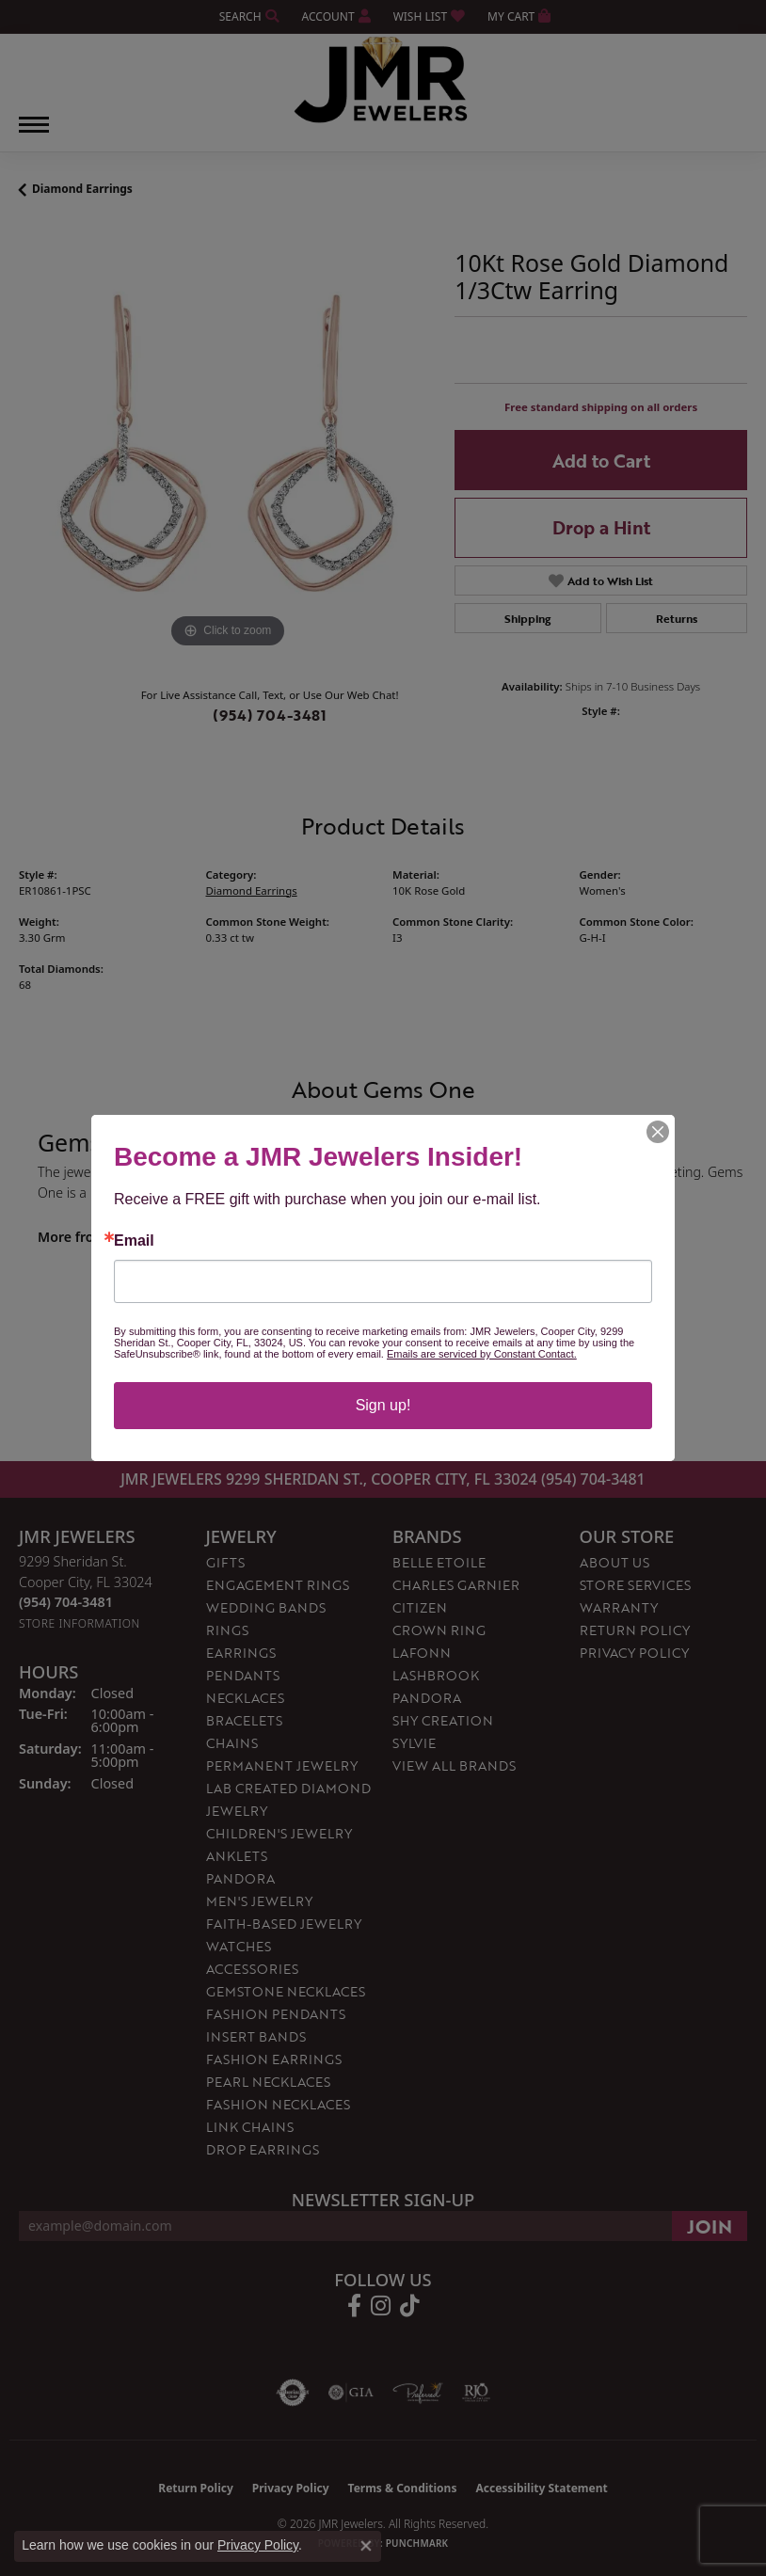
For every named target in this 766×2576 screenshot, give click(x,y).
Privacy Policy (257, 2544)
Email (134, 1240)
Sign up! (383, 1405)
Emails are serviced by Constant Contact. (482, 1354)
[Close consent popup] (366, 2546)
